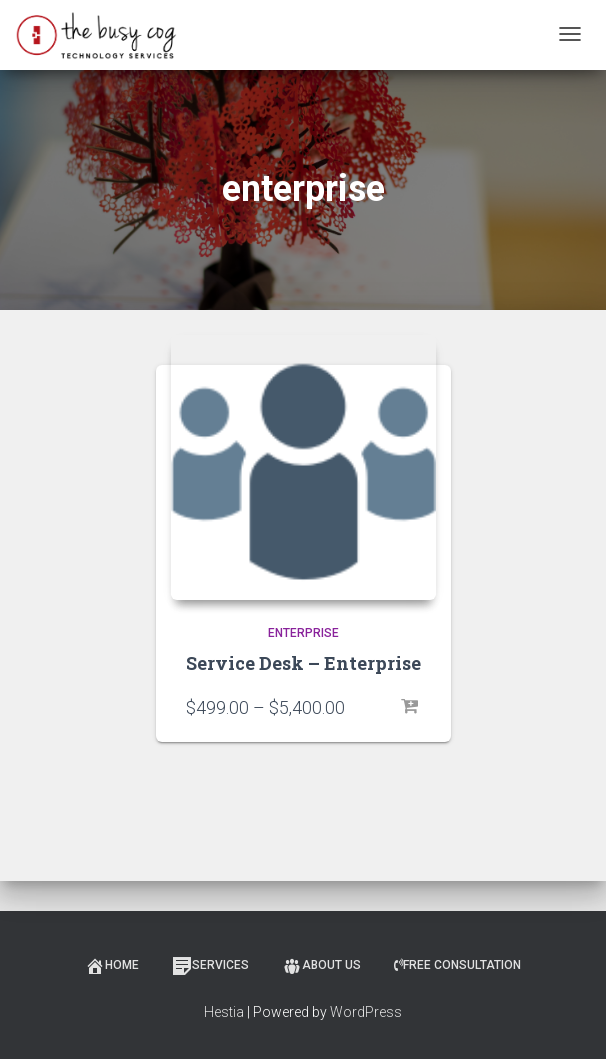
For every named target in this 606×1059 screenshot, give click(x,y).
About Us (321, 966)
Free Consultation (457, 965)
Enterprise (303, 633)
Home (112, 966)
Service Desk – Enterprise (303, 663)
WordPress (366, 1012)
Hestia (224, 1012)
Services (210, 966)
